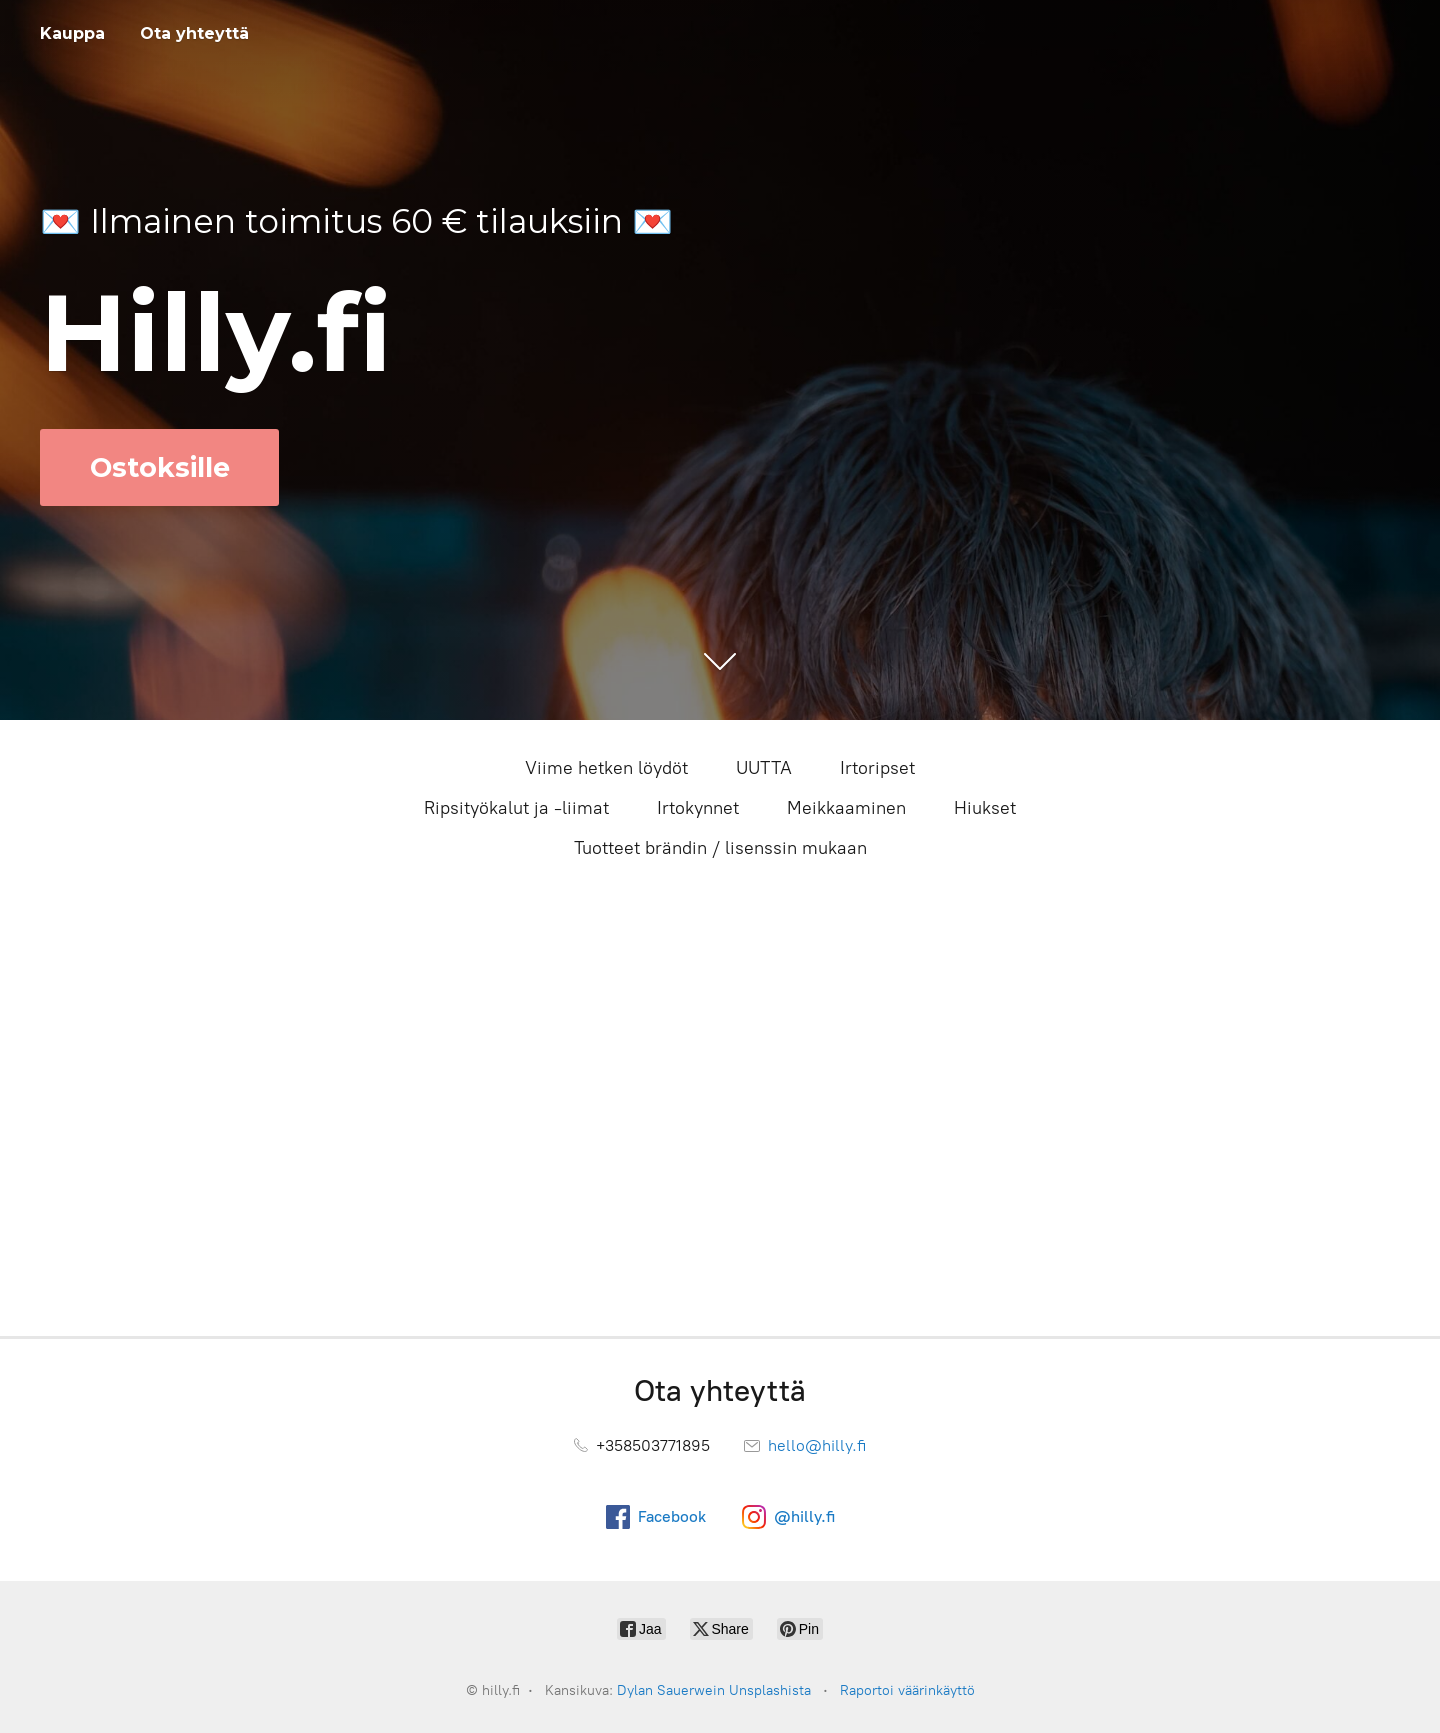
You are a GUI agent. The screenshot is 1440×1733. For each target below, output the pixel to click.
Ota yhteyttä (194, 33)
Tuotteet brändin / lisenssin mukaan (720, 848)
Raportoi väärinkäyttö (907, 1690)
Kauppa (72, 33)
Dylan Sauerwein (671, 1690)
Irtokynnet (698, 808)
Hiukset (985, 808)
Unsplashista (770, 1690)
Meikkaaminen (846, 808)
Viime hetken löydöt (606, 768)
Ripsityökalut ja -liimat (516, 808)
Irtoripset (877, 768)
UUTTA (764, 768)
